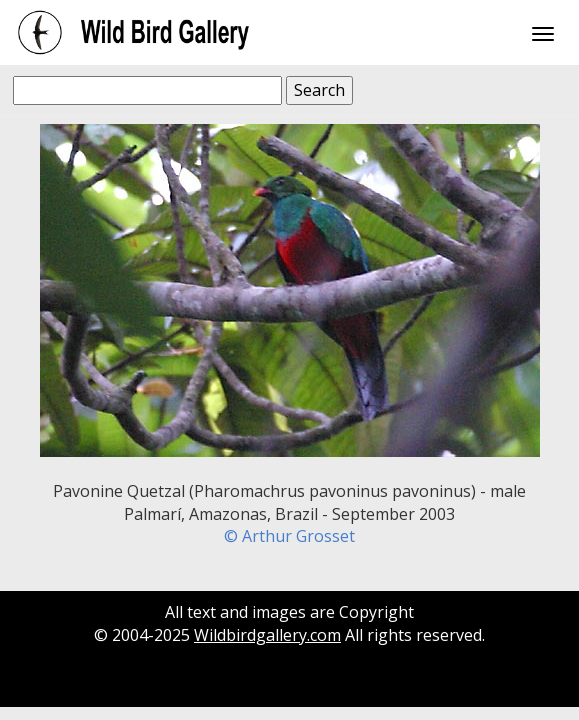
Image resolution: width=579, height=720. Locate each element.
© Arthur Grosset (289, 536)
